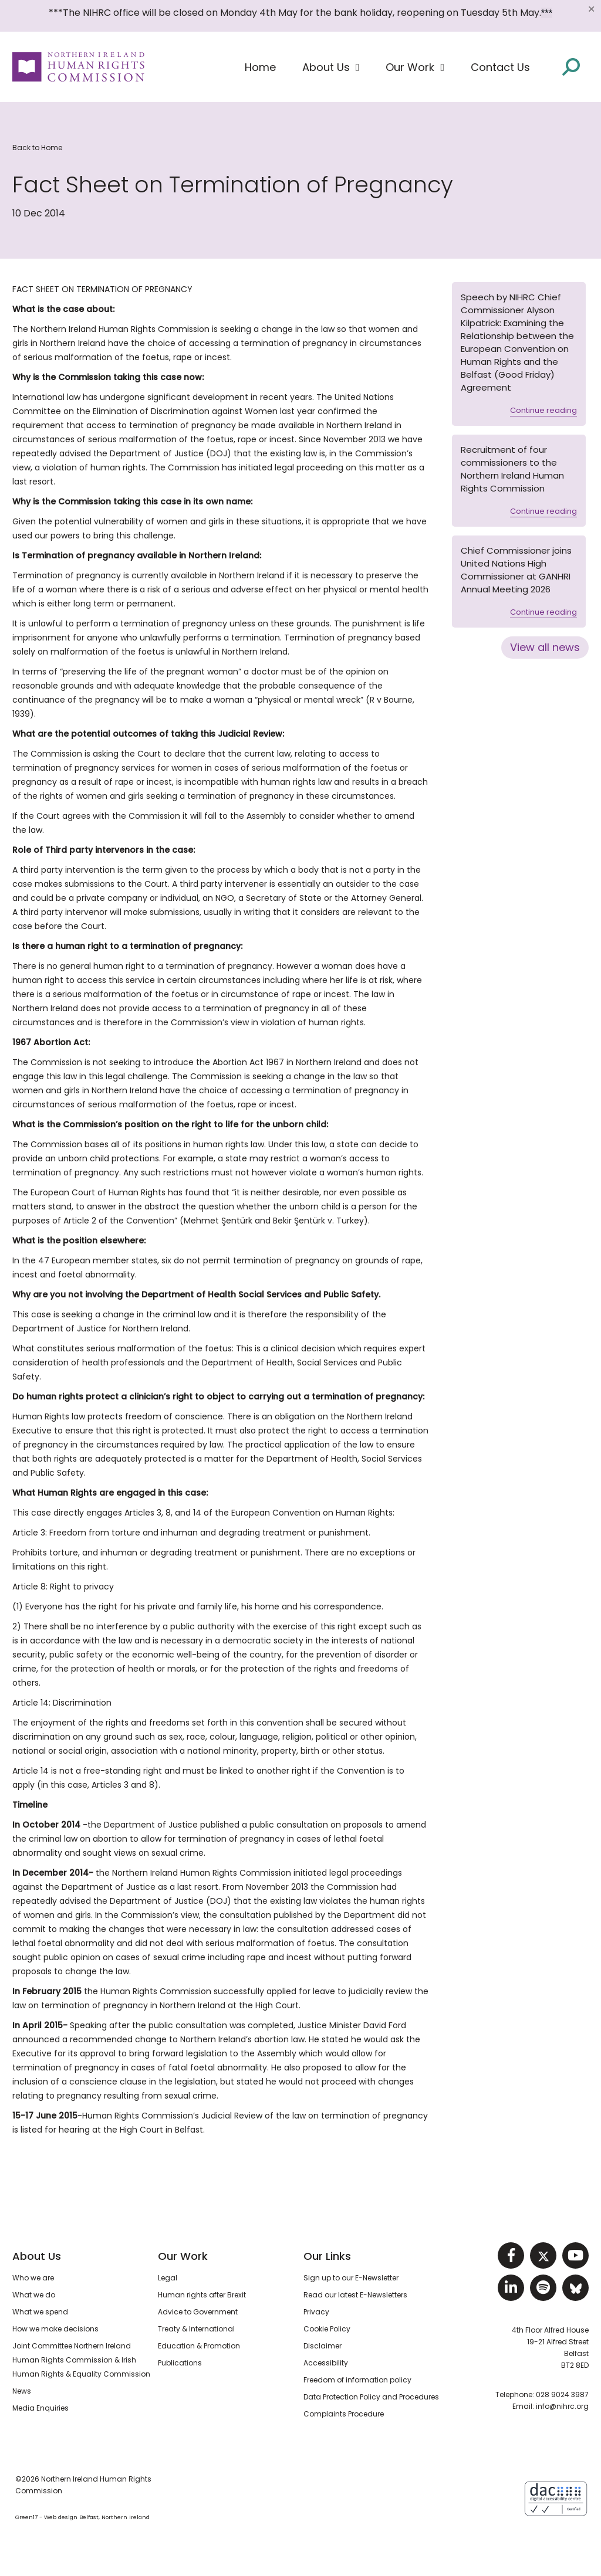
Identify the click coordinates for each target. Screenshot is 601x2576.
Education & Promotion (199, 2346)
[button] (331, 67)
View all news (545, 647)
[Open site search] (571, 66)
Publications (180, 2363)
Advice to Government (198, 2312)
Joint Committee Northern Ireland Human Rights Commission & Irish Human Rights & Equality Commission (81, 2360)
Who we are (33, 2278)
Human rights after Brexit (202, 2295)
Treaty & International (196, 2329)
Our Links (327, 2256)
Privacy (316, 2312)
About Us (36, 2256)
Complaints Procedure (343, 2414)
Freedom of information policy (357, 2380)
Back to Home (37, 147)
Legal (167, 2278)
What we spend (40, 2312)
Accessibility (325, 2363)
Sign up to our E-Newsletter (351, 2278)
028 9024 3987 (562, 2394)
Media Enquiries (40, 2408)
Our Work (183, 2256)
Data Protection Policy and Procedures (371, 2397)
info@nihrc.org (562, 2406)
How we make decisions (55, 2329)
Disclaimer (322, 2346)
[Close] (591, 9)
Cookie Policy (326, 2329)
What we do (33, 2295)
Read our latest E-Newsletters (355, 2295)
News (21, 2391)
